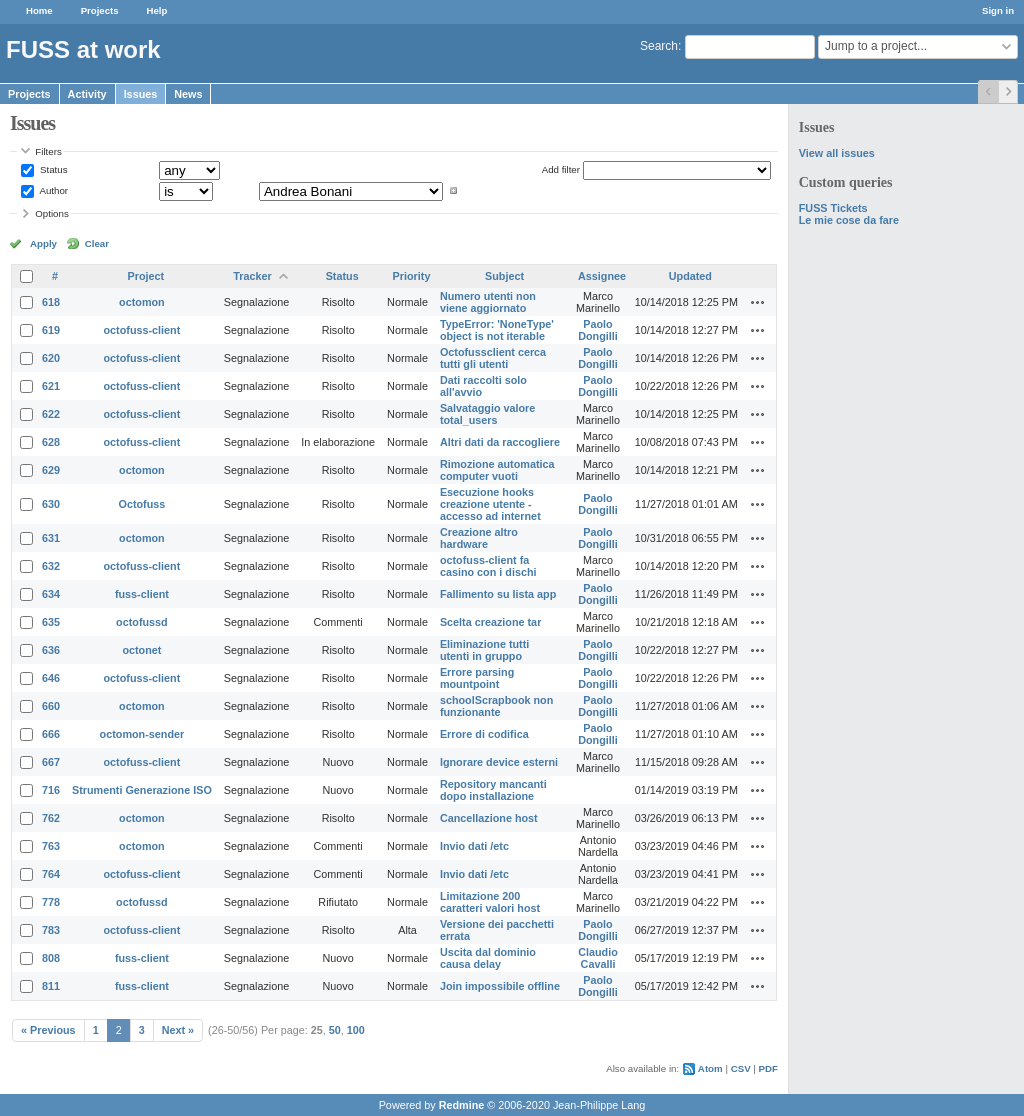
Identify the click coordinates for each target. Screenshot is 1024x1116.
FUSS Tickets (833, 208)
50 (335, 1030)
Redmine (462, 1105)
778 (51, 902)
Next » (178, 1030)
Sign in (998, 10)
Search (659, 46)
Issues (141, 94)
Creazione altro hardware (479, 538)
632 (51, 566)
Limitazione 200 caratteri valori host (490, 902)
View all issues (837, 153)
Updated (690, 276)
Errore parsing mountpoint (477, 678)
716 (51, 790)
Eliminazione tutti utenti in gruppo (484, 650)
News (188, 94)
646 (51, 678)
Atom (710, 1068)
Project (146, 276)
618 (51, 302)
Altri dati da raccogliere (500, 442)
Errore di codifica (484, 734)
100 (356, 1030)
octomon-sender (142, 734)
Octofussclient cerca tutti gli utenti (493, 358)
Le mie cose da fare (849, 220)
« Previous (48, 1030)
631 (51, 538)
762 (51, 818)
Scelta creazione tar (490, 622)
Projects (100, 10)
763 (51, 846)
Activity (87, 94)
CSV (741, 1068)
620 (51, 358)
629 (51, 470)
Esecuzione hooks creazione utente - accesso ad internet (490, 504)
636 (51, 650)
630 (51, 504)
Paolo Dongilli (598, 330)
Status (52, 169)
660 (51, 706)
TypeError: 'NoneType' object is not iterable (497, 330)
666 (51, 734)
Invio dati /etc (474, 846)
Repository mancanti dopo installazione (493, 790)
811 (51, 986)
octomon (142, 302)
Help (157, 10)
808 (51, 958)
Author (52, 190)
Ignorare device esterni (499, 762)
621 (51, 386)
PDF (768, 1068)
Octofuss (142, 504)
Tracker (252, 276)
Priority (412, 276)
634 (51, 594)
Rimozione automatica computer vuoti (497, 470)
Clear (97, 243)
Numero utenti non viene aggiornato (488, 302)
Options (52, 213)
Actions (758, 302)
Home (39, 10)
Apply (43, 243)
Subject (504, 276)
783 (51, 930)
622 (51, 414)
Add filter (561, 169)
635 (51, 622)
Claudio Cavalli (598, 958)
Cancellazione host (489, 818)
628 (51, 442)
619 (51, 330)
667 (51, 762)
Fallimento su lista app (498, 594)
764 (51, 874)
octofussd (142, 622)
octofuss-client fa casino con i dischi (488, 566)
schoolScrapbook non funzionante (496, 706)
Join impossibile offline (500, 986)
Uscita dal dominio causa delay (488, 958)
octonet (141, 650)
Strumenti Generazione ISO (142, 790)
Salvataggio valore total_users (487, 414)
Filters (48, 151)
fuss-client (142, 594)
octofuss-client (142, 330)
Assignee (602, 276)
